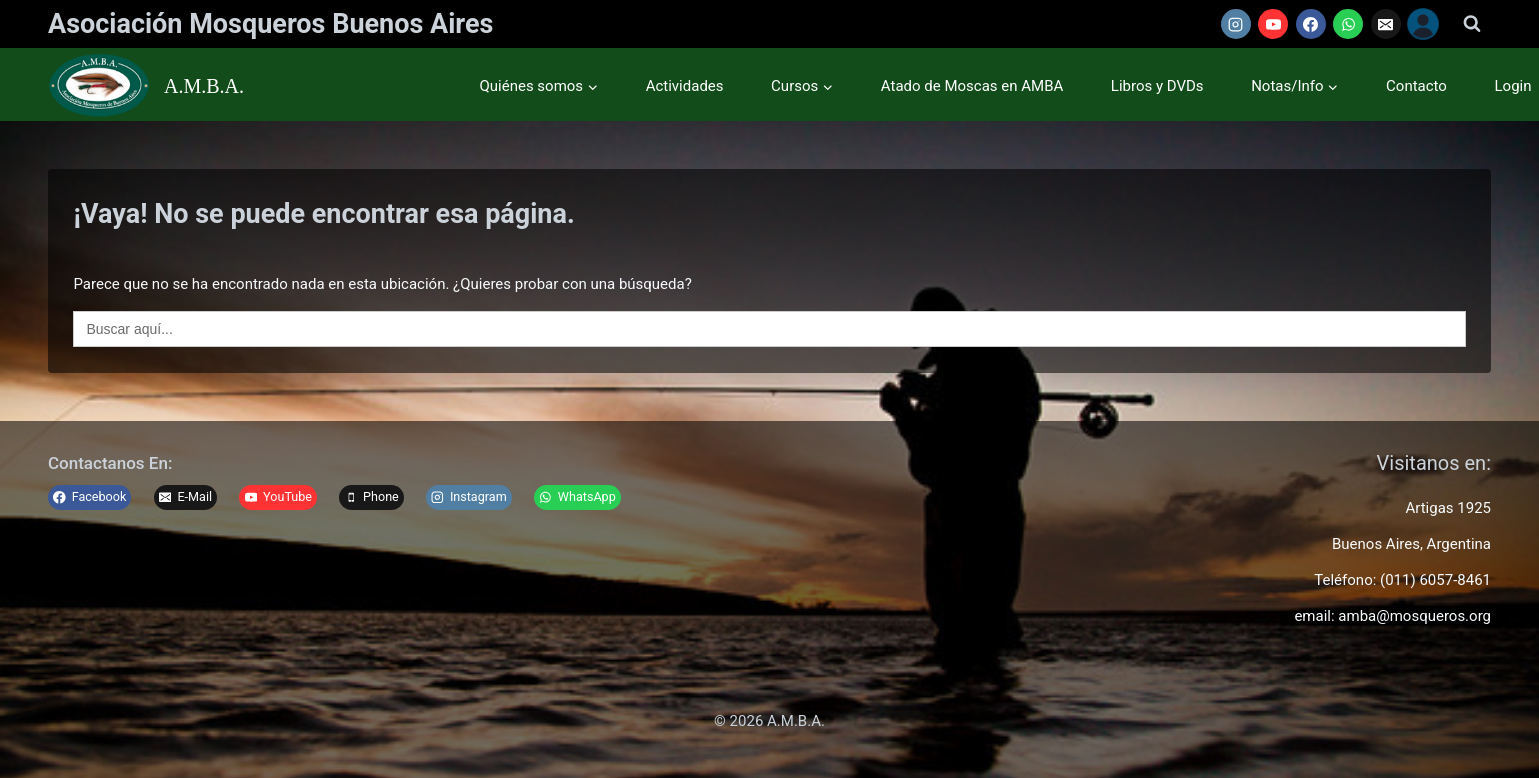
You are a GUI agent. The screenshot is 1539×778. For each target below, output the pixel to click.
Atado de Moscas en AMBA (972, 86)
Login (1513, 86)
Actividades (685, 86)
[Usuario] (1423, 24)
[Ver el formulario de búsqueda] (1472, 24)
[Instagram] (1236, 24)
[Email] (1386, 24)
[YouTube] (1273, 24)
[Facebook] (1311, 24)
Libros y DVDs (1157, 86)
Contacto (1416, 86)
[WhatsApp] (1348, 24)
